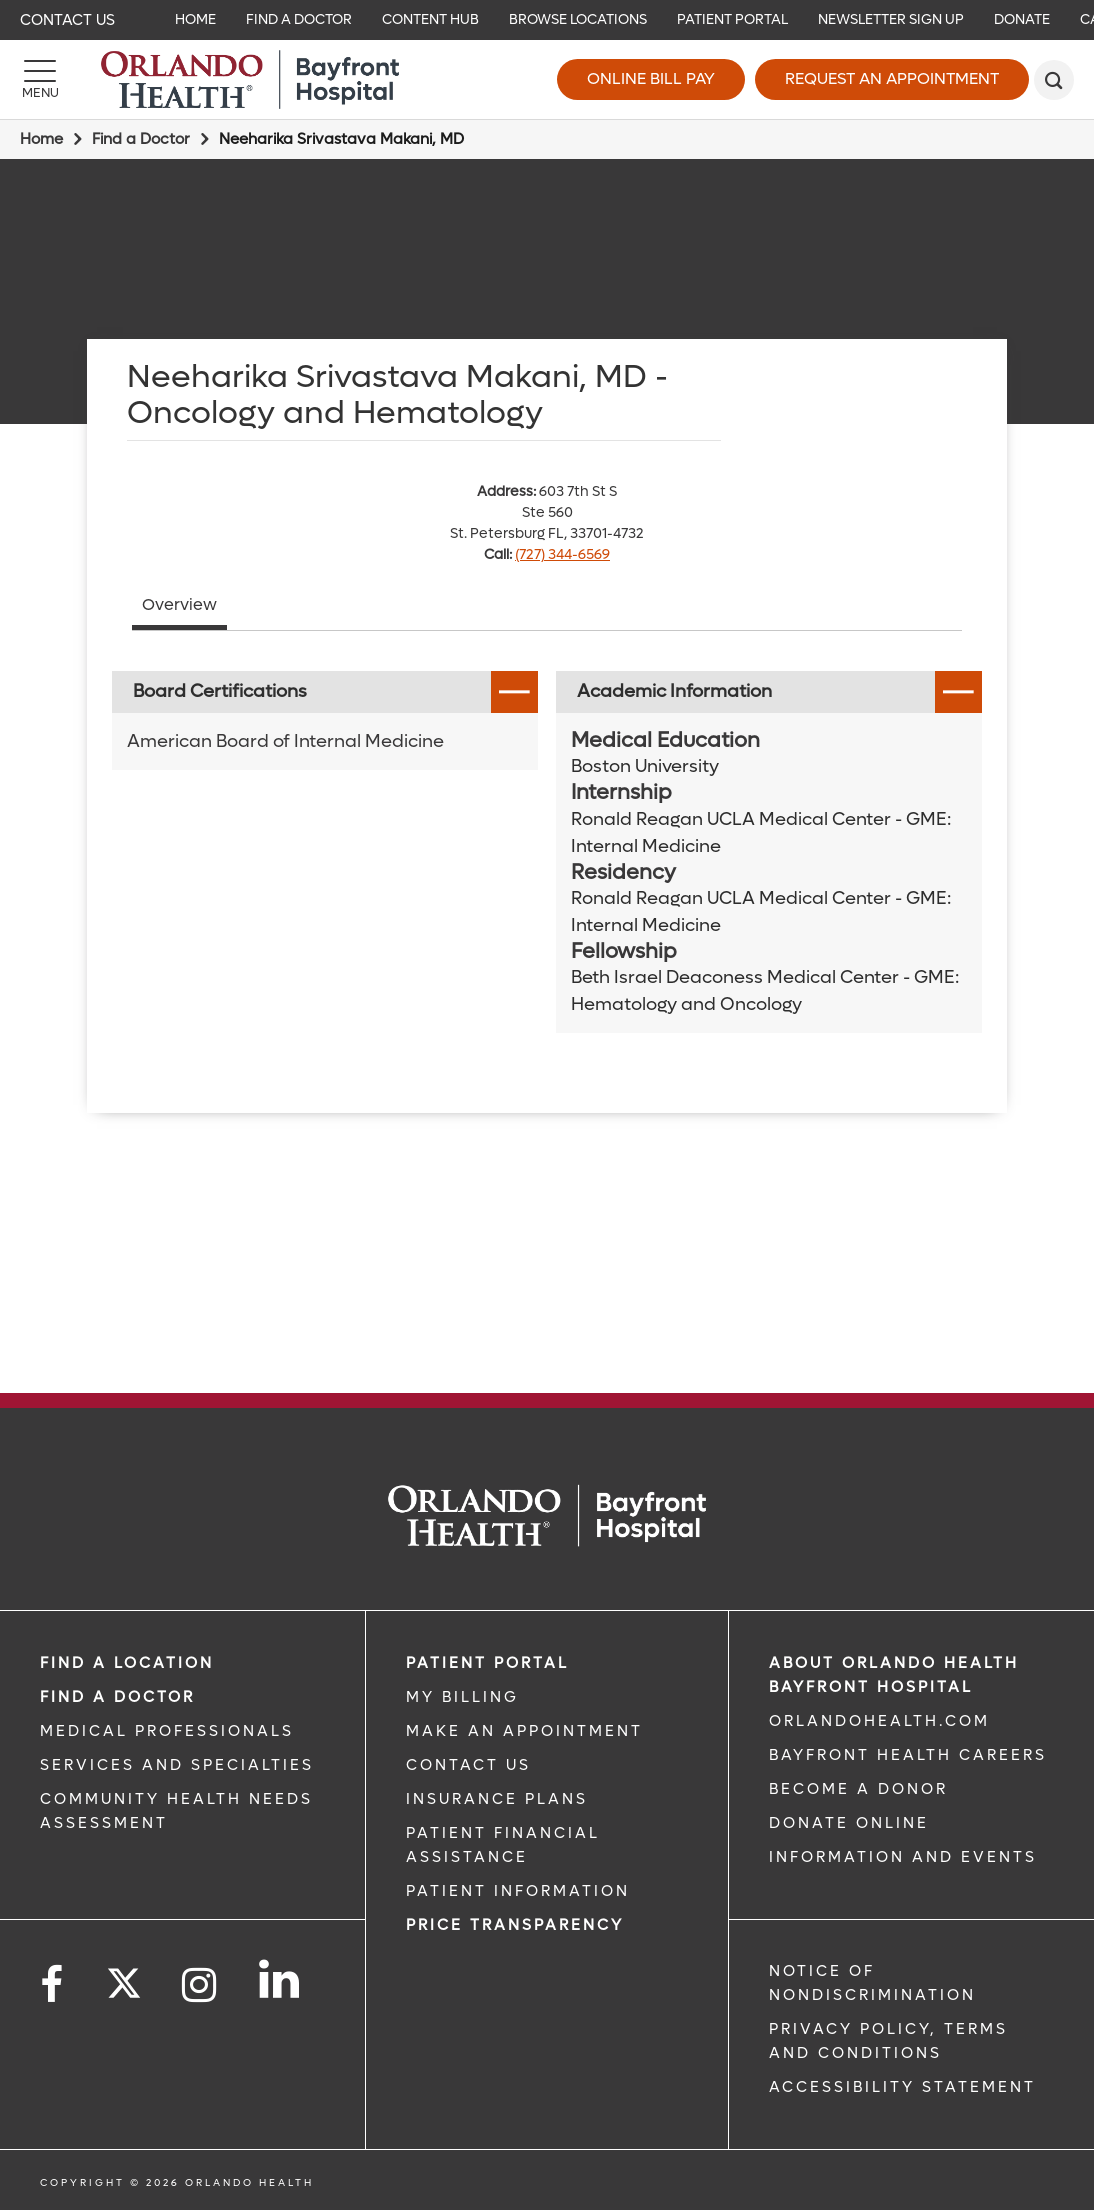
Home (41, 139)
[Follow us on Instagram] (200, 1985)
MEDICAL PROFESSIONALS (167, 1731)
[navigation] (547, 20)
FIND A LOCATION (127, 1663)
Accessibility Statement (902, 2087)
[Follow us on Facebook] (53, 1985)
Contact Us (67, 20)
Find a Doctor (141, 139)
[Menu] (40, 80)
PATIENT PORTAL (487, 1663)
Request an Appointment (892, 78)
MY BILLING (462, 1697)
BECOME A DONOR (858, 1789)
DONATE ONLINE (849, 1823)
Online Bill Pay (651, 78)
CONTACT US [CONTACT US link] (468, 1765)
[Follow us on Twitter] (124, 1977)
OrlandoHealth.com (879, 1721)
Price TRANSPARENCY (515, 1925)
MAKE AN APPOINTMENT (524, 1731)
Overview (179, 604)
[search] (1054, 80)
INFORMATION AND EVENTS (903, 1857)
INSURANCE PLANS (497, 1799)
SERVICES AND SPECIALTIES (177, 1765)
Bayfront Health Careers (908, 1755)
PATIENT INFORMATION (518, 1891)
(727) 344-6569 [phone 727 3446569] (562, 554)
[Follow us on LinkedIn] (280, 1979)
